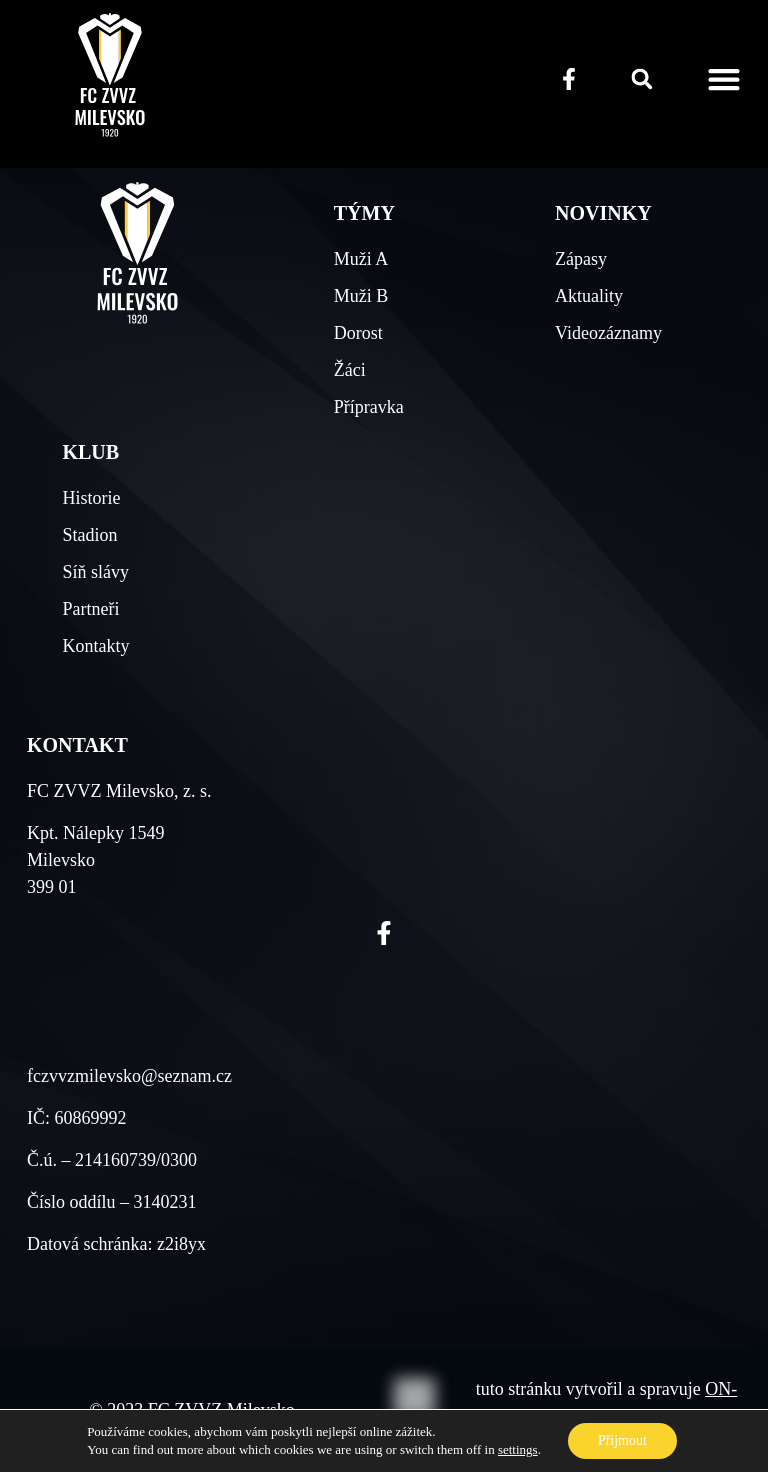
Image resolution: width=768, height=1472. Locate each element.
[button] (642, 79)
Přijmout (622, 1440)
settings (518, 1449)
